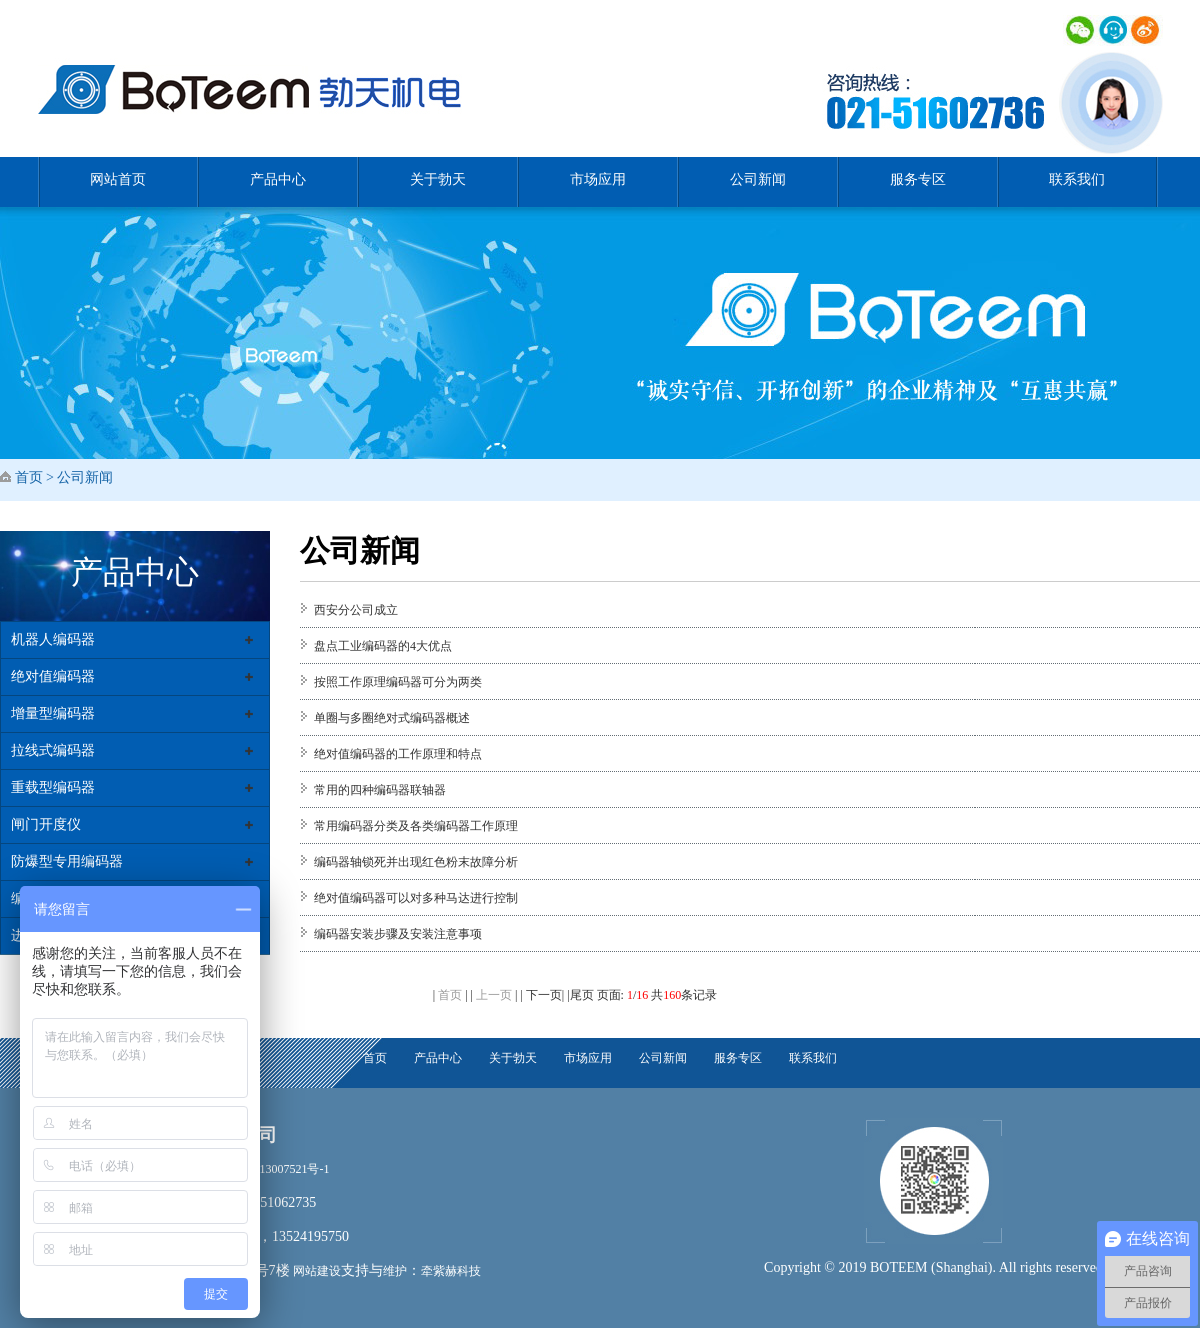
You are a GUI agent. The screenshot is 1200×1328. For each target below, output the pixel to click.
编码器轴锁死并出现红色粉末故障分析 (416, 862)
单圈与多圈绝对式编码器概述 (392, 718)
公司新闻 (758, 179)
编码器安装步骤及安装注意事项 (398, 934)
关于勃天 (438, 179)
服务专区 (918, 179)
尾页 (582, 995)
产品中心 (278, 179)
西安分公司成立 (356, 610)
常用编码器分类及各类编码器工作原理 (416, 826)
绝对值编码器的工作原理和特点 (398, 754)
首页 (29, 477)
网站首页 (118, 179)
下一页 (544, 995)
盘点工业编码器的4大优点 (383, 646)
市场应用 (598, 179)
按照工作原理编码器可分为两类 (398, 682)
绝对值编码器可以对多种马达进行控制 (416, 898)
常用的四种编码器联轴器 (380, 790)
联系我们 (1077, 179)
